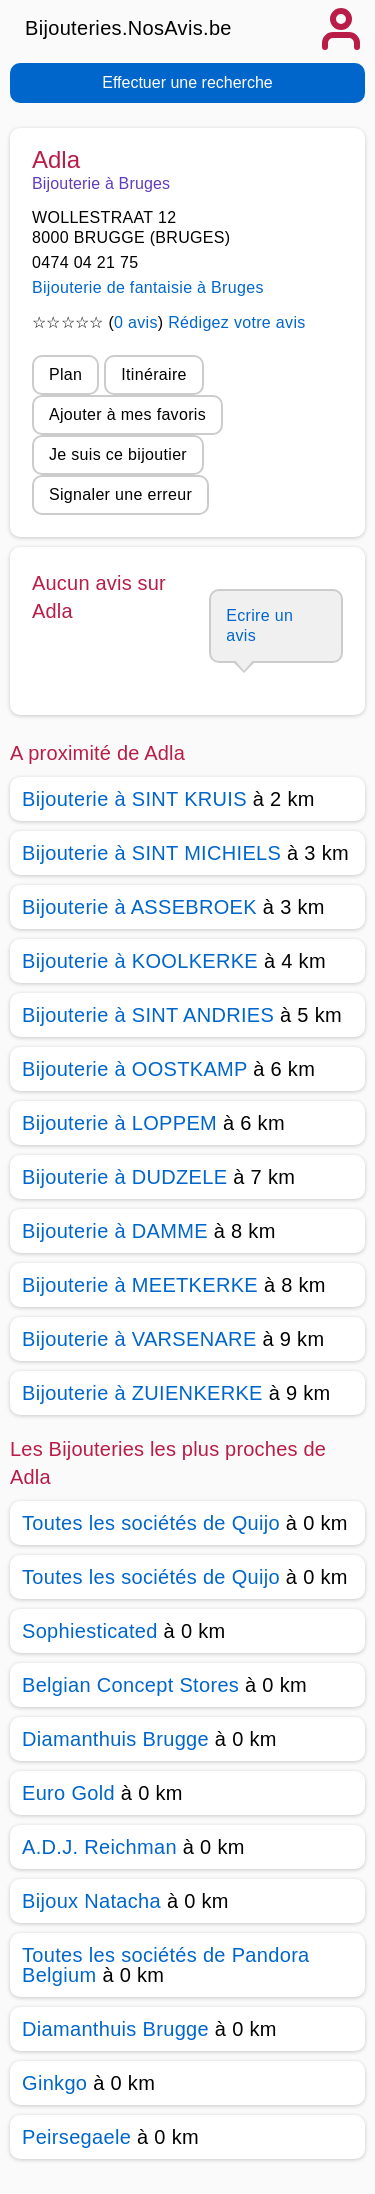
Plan (65, 374)
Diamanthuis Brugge (115, 1739)
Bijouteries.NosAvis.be (128, 28)
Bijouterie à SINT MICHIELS (151, 853)
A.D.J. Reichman (99, 1847)
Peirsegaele (76, 2137)
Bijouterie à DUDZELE (124, 1177)
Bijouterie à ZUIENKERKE (142, 1393)
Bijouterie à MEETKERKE (140, 1285)
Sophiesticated (90, 1631)
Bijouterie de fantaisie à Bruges (148, 287)
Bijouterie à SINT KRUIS (134, 799)
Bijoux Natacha (91, 1901)
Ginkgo (54, 2083)
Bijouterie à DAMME (115, 1231)
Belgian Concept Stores (130, 1685)
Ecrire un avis (259, 625)
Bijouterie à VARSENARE (139, 1339)
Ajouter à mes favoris (127, 414)
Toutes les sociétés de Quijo (151, 1523)
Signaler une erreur (120, 494)
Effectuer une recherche (187, 82)
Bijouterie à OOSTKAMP (134, 1069)
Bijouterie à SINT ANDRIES (148, 1015)
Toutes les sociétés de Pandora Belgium (166, 1965)
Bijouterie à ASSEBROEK (139, 907)
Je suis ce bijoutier (118, 454)
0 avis (136, 322)
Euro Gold (68, 1793)
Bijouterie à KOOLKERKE (140, 961)
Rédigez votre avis (236, 322)
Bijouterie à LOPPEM (119, 1123)
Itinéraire (153, 374)
